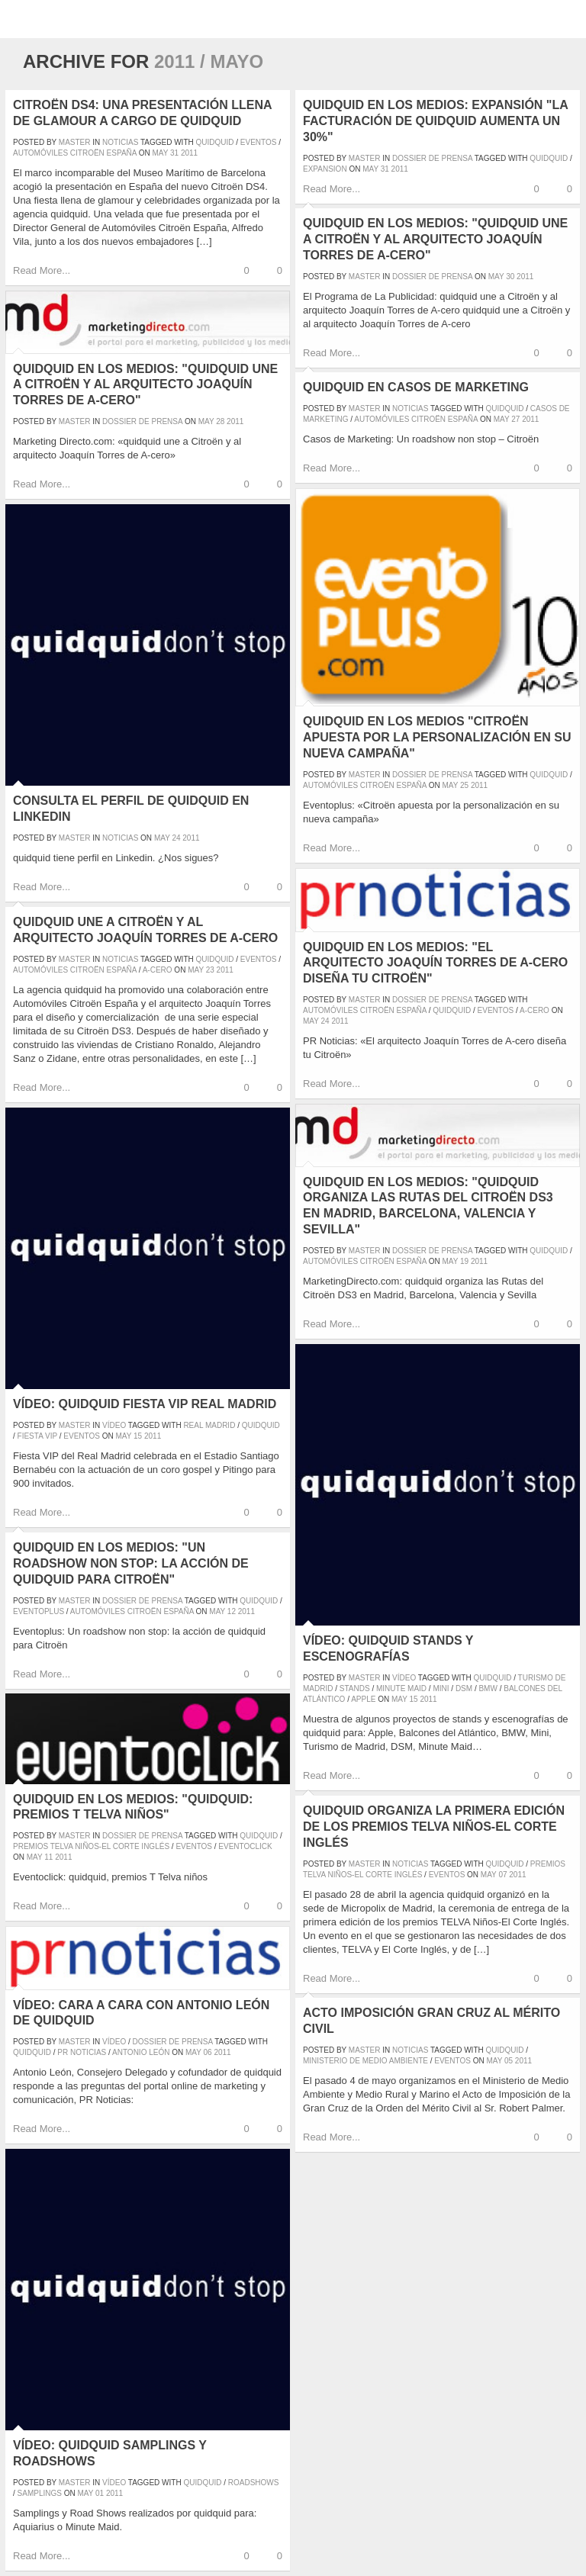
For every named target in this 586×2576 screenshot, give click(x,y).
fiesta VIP (37, 1436)
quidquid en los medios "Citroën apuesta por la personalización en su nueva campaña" (437, 737)
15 (138, 1436)
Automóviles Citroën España (75, 153)
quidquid (215, 142)
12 (231, 1611)
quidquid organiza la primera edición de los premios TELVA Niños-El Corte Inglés (434, 1826)
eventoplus (38, 1611)
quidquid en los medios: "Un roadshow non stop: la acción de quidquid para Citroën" (131, 1563)
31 (174, 153)
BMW (487, 1688)
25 (464, 785)
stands (355, 1688)
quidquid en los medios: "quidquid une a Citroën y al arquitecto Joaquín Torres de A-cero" (435, 239)
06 (208, 2052)
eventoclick (245, 1846)
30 (510, 276)
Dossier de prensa (432, 158)
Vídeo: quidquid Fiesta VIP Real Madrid (144, 1403)
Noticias (120, 142)
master (75, 142)
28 (220, 421)
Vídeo (114, 1425)
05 (508, 2061)
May (160, 153)
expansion (325, 169)
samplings (40, 2493)
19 (464, 1261)
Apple (363, 1699)
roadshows (253, 2482)
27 (515, 419)
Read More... (41, 270)
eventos (258, 142)
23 (210, 970)
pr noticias (81, 2052)
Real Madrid (209, 1425)
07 (502, 1874)
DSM (464, 1688)
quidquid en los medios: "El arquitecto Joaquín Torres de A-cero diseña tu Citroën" (435, 963)
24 (176, 838)
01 (99, 2493)
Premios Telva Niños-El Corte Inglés (91, 1846)
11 (48, 1857)
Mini (441, 1688)
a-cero (534, 1010)
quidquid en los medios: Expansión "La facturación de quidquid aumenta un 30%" (435, 120)
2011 (189, 153)
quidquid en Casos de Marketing (416, 387)
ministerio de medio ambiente (365, 2061)
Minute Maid (401, 1688)
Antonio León (140, 2052)
